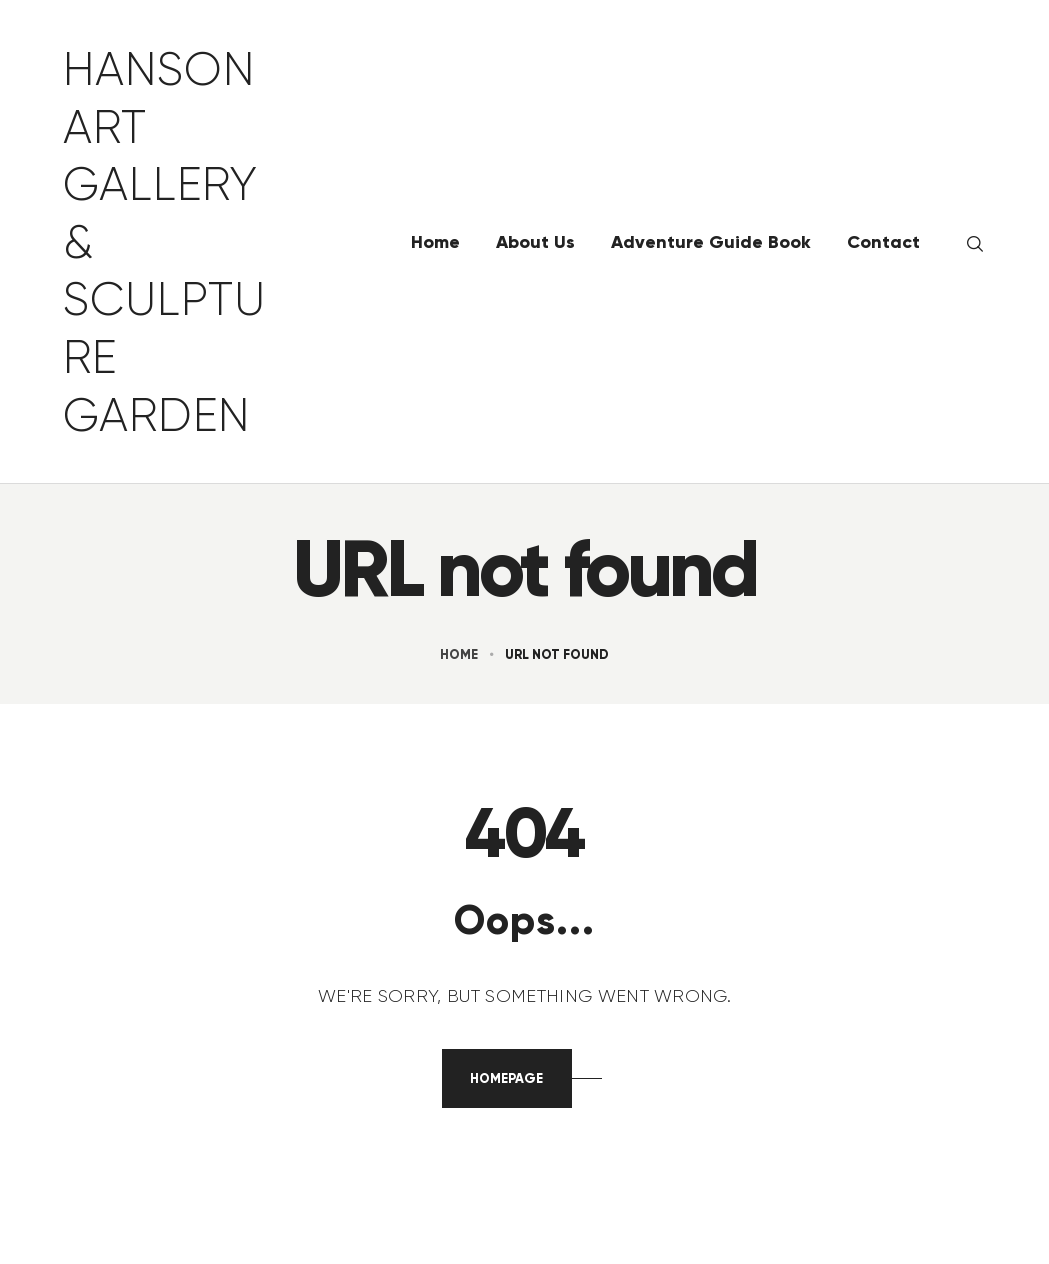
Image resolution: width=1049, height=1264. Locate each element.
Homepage (506, 1078)
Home (459, 654)
